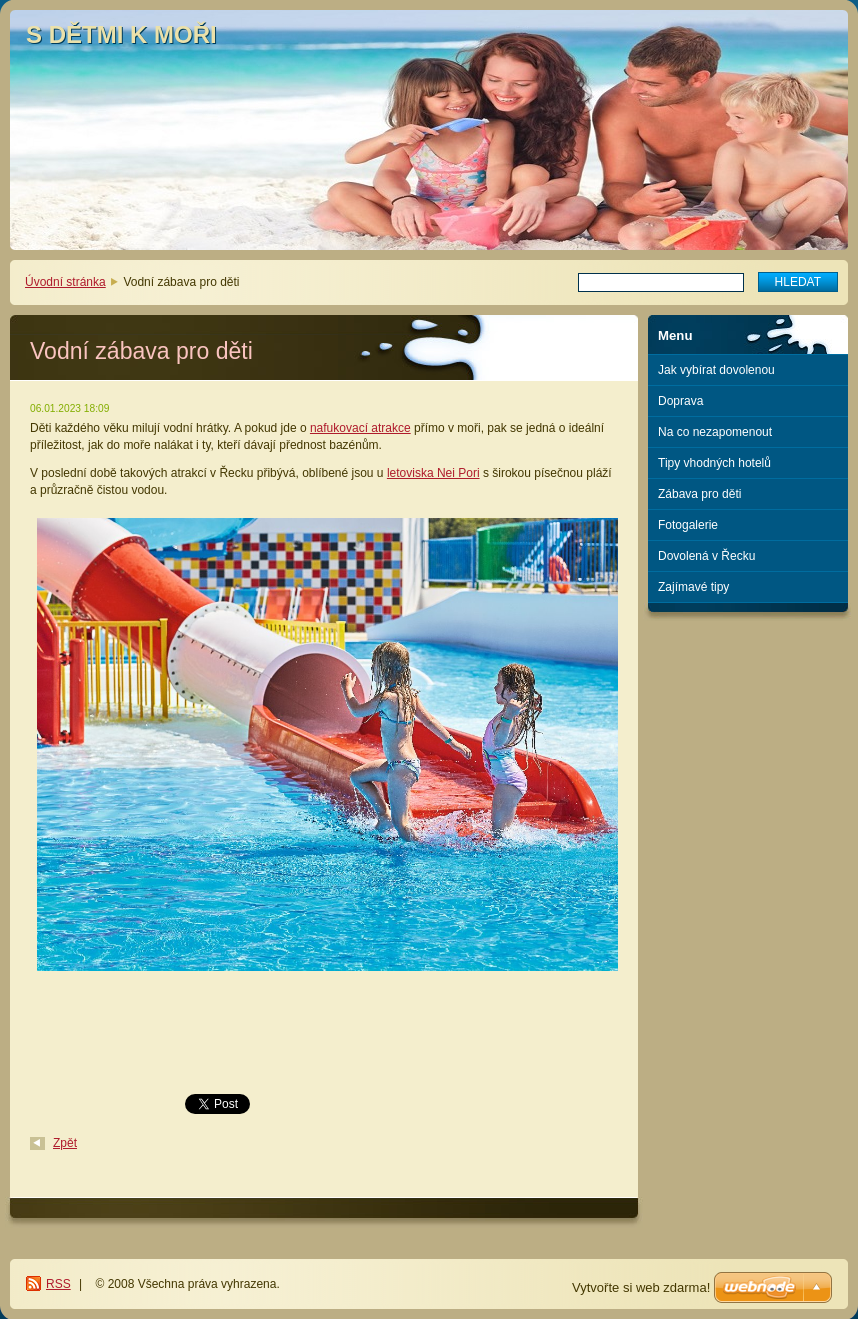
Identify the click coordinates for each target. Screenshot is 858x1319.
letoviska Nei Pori (433, 473)
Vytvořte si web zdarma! (641, 1287)
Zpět (65, 1143)
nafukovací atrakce (360, 428)
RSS (58, 1284)
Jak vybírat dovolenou (716, 370)
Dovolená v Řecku (706, 556)
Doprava (680, 401)
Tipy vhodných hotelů (714, 463)
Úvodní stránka (65, 282)
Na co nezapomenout (715, 432)
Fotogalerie (688, 525)
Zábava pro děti (699, 494)
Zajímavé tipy (693, 587)
